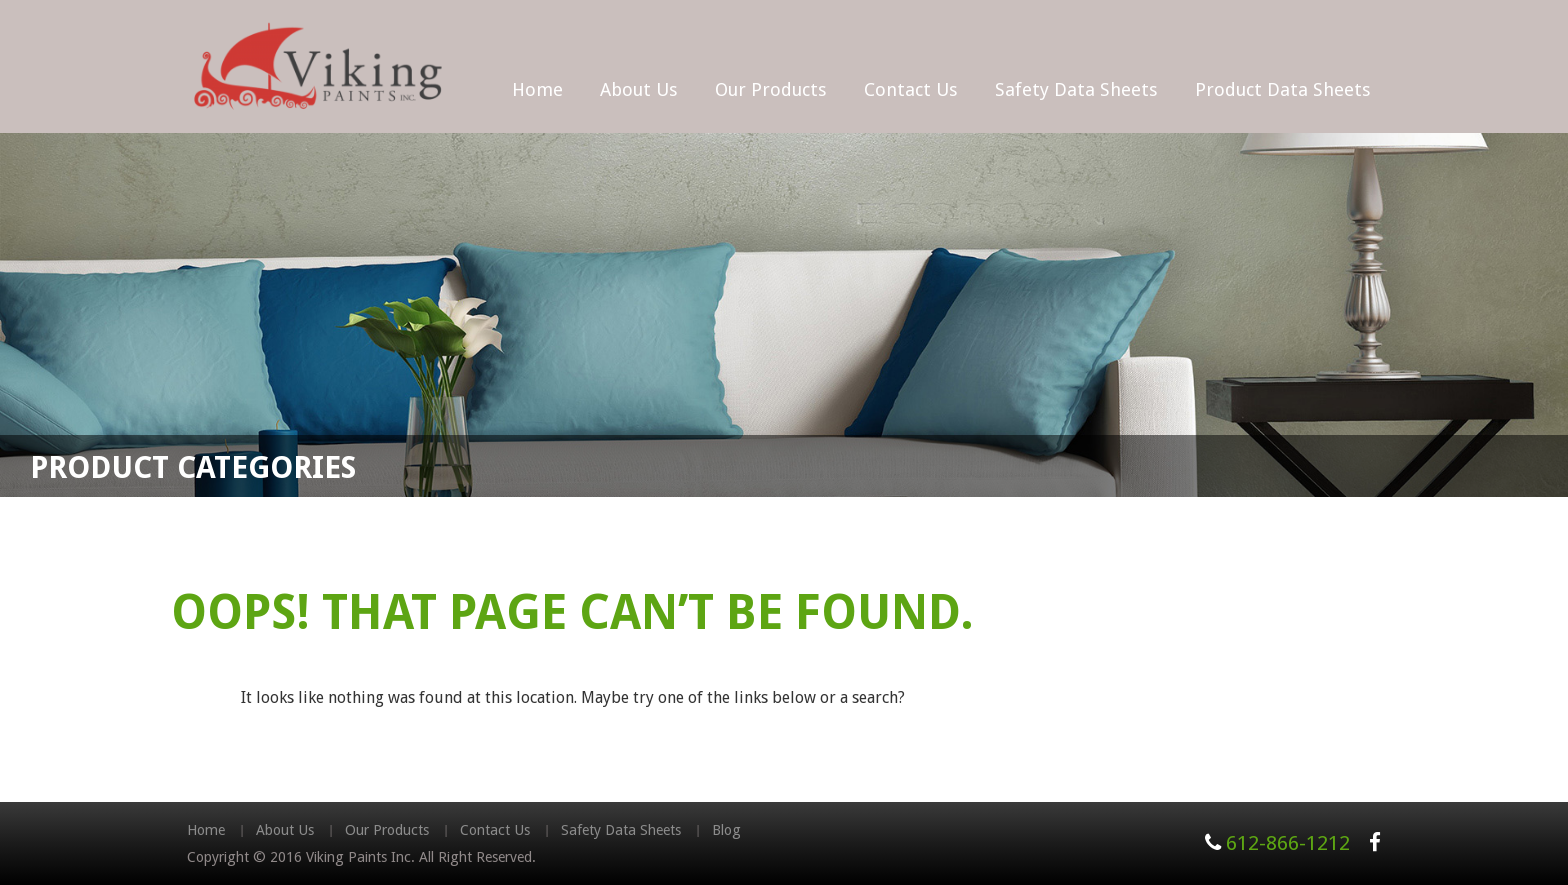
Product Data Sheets (1283, 89)
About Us (639, 89)
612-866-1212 (1288, 843)
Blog (726, 830)
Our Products (771, 89)
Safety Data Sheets (1076, 89)
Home (537, 89)
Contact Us (911, 89)
